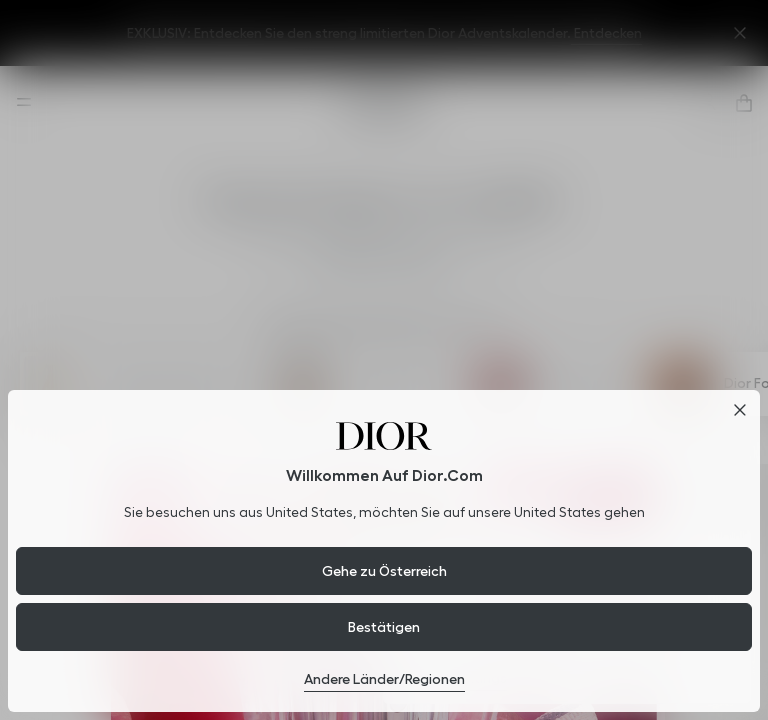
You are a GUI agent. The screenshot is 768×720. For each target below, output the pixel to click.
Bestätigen (384, 627)
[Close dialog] (740, 410)
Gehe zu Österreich (384, 571)
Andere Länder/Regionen (384, 679)
